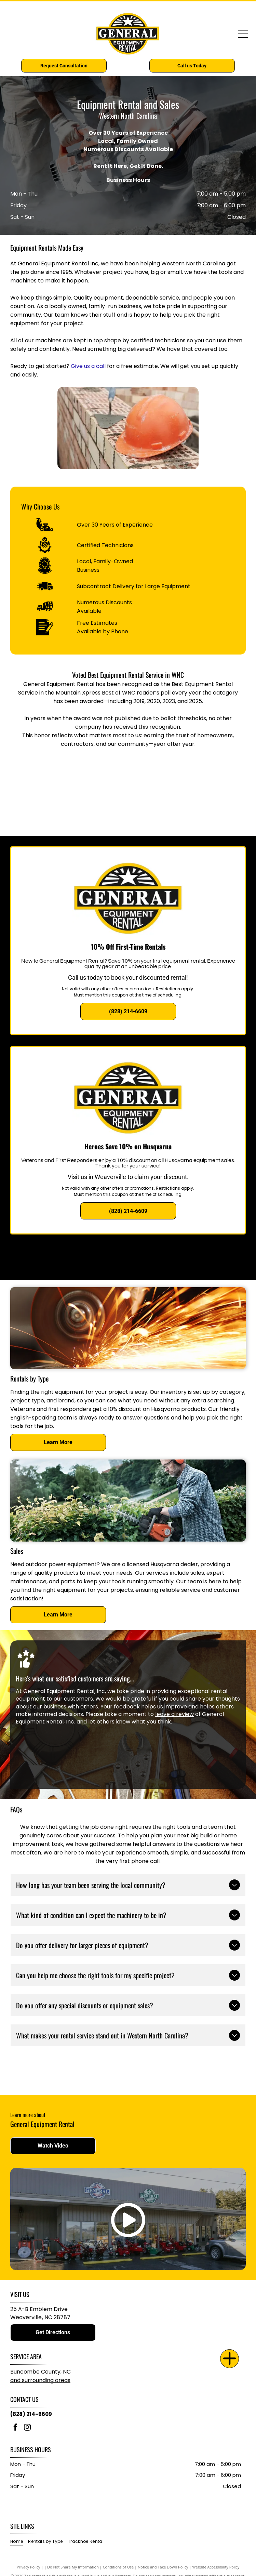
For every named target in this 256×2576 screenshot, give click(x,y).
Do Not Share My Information (73, 2567)
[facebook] (15, 2428)
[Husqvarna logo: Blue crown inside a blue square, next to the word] (69, 2073)
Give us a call (88, 366)
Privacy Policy (28, 2567)
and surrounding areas (40, 2380)
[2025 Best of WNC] (183, 811)
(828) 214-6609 (31, 2414)
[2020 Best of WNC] (183, 777)
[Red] (186, 2073)
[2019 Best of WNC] (72, 777)
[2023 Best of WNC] (72, 811)
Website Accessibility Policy (215, 2567)
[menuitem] (19, 2541)
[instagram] (27, 2428)
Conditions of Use (118, 2567)
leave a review (174, 1714)
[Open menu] (243, 34)
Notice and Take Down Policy (163, 2567)
